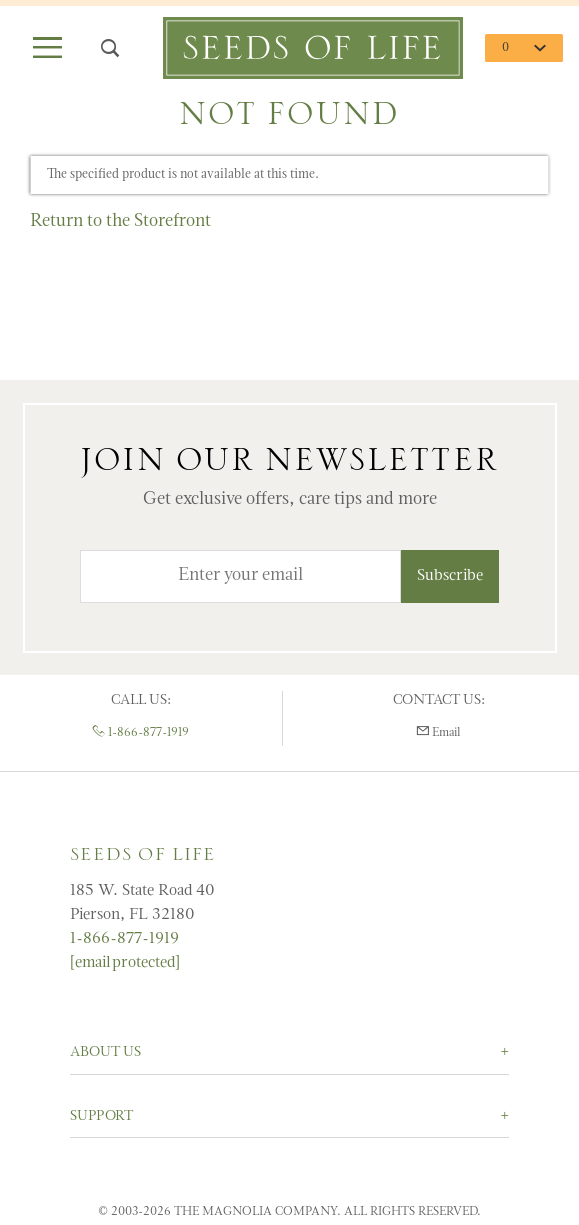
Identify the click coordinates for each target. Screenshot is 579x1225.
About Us (105, 1052)
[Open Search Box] (109, 49)
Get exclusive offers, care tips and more (290, 500)
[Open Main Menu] (47, 49)
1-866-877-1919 (141, 733)
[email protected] (125, 963)
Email (438, 732)
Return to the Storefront (120, 222)
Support (101, 1116)
